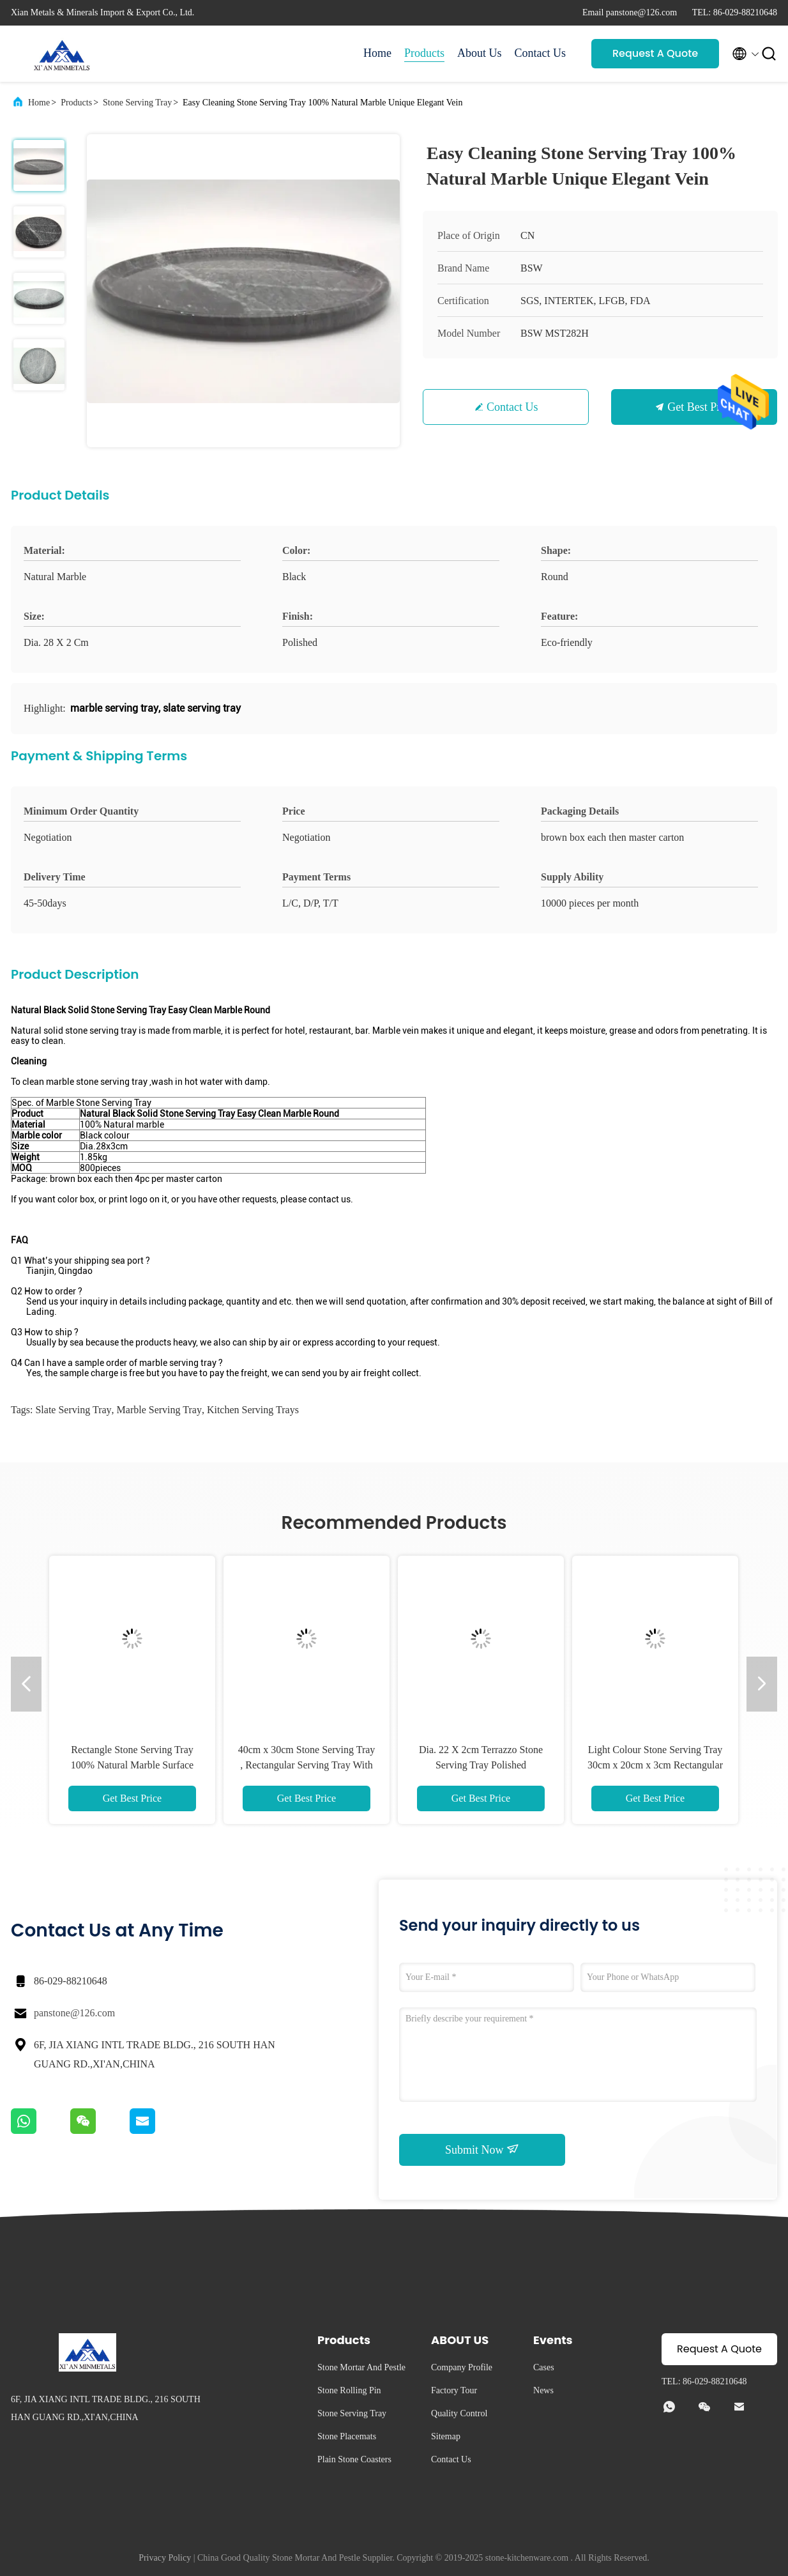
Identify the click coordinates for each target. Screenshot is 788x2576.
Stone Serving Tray (137, 102)
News (543, 2390)
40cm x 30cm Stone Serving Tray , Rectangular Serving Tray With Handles (306, 1765)
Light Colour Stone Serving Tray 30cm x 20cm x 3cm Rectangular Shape (655, 1765)
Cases (543, 2367)
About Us (479, 53)
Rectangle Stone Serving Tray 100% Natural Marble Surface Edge (132, 1765)
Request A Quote (655, 53)
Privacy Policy (165, 2558)
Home (377, 53)
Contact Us (540, 53)
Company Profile (461, 2367)
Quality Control (459, 2413)
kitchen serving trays (253, 1409)
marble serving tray (159, 1409)
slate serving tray (73, 1409)
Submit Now (482, 2149)
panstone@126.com (74, 2012)
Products (424, 53)
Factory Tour (454, 2390)
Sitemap (445, 2436)
